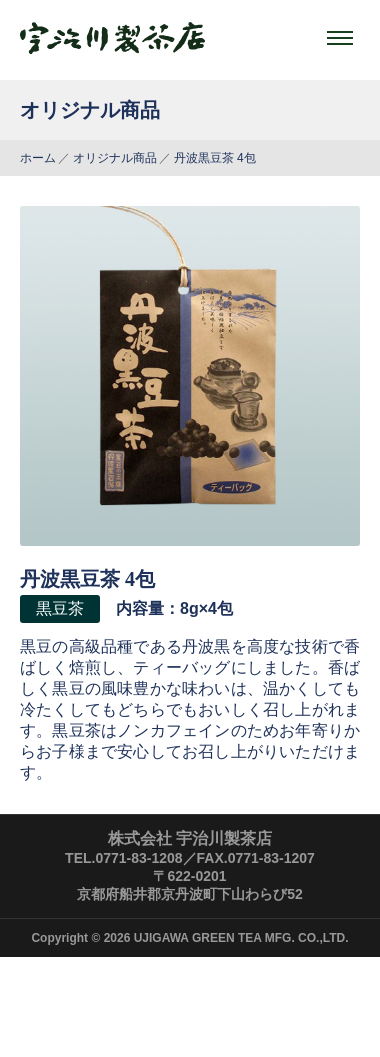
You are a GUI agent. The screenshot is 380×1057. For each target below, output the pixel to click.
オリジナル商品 (115, 158)
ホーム (38, 158)
